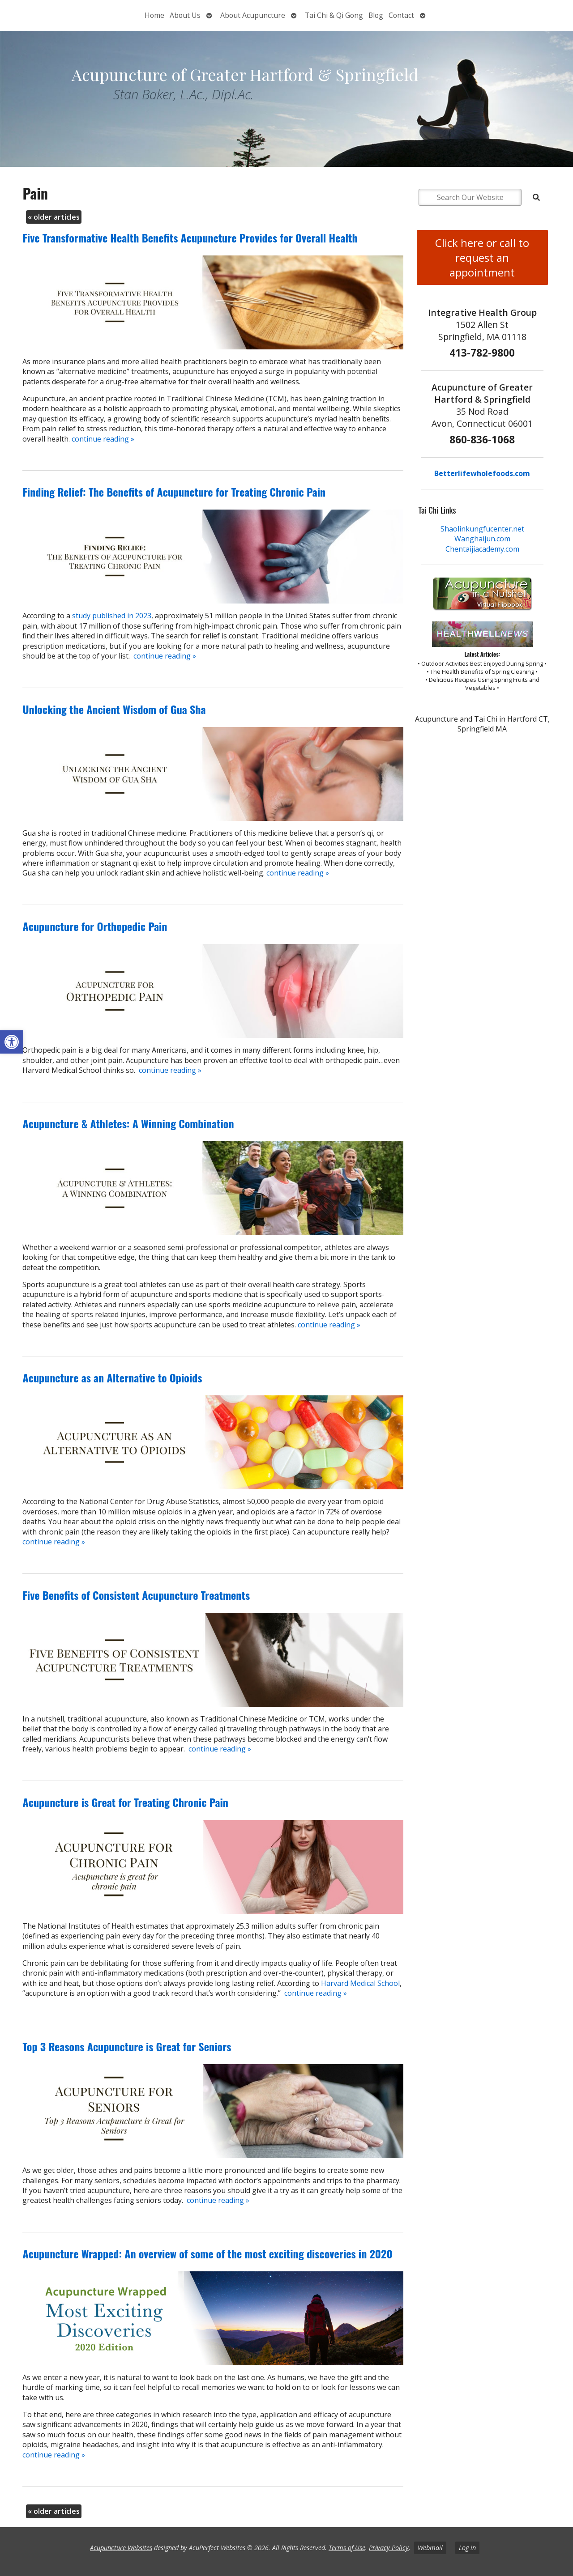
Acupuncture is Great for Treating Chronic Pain (125, 1802)
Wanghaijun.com (482, 539)
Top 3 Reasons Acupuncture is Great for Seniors (126, 2046)
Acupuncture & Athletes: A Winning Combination (128, 1123)
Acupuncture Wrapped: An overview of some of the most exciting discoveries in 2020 (207, 2253)
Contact (401, 15)
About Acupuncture (252, 15)
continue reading (103, 439)
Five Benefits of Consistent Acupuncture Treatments (136, 1595)
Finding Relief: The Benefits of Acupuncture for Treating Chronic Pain (173, 492)
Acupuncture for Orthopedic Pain (94, 926)
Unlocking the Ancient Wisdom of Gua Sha (113, 709)
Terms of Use (347, 2547)
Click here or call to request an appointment (482, 257)
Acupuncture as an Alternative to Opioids (112, 1377)
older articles (54, 217)
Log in (467, 2547)
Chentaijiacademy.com (482, 549)
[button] (11, 1042)
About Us (185, 15)
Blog (375, 15)
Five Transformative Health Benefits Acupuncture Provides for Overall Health (189, 238)
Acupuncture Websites (121, 2547)
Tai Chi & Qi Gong (334, 15)
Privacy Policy (389, 2547)
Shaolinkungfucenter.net (482, 529)
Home (154, 15)
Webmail (430, 2547)
